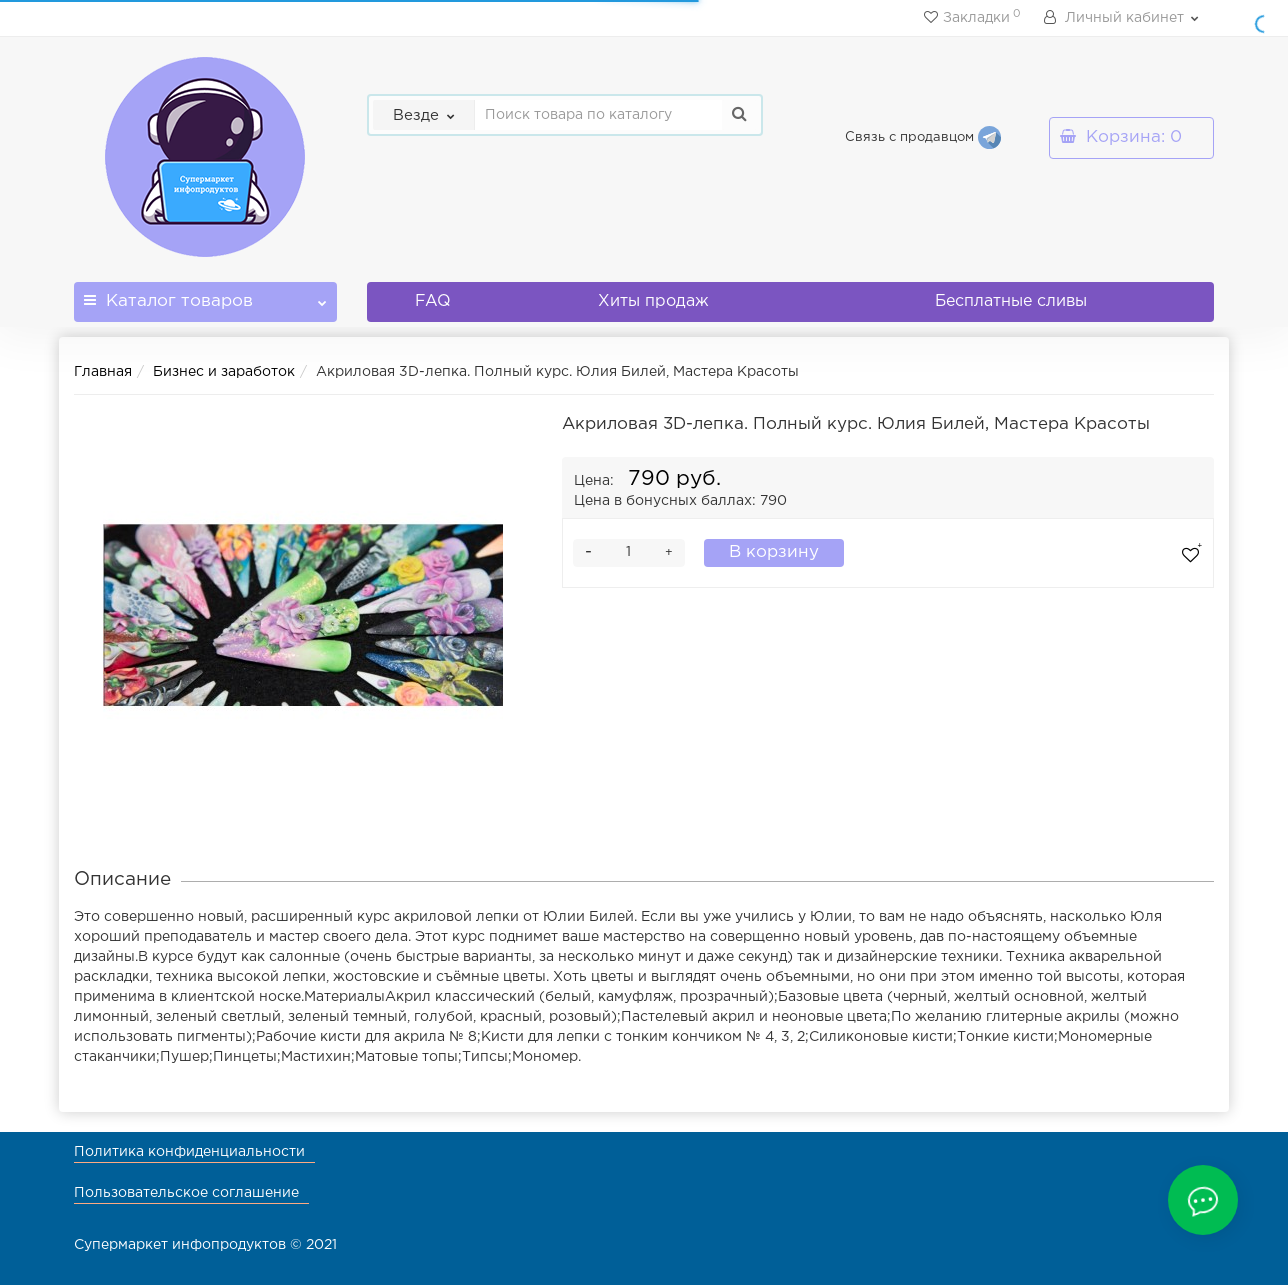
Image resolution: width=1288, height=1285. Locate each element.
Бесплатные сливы (1011, 301)
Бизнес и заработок (224, 372)
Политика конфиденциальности (189, 1152)
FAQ (433, 301)
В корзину (774, 552)
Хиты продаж (653, 301)
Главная (103, 372)
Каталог (205, 295)
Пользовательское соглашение (186, 1193)
